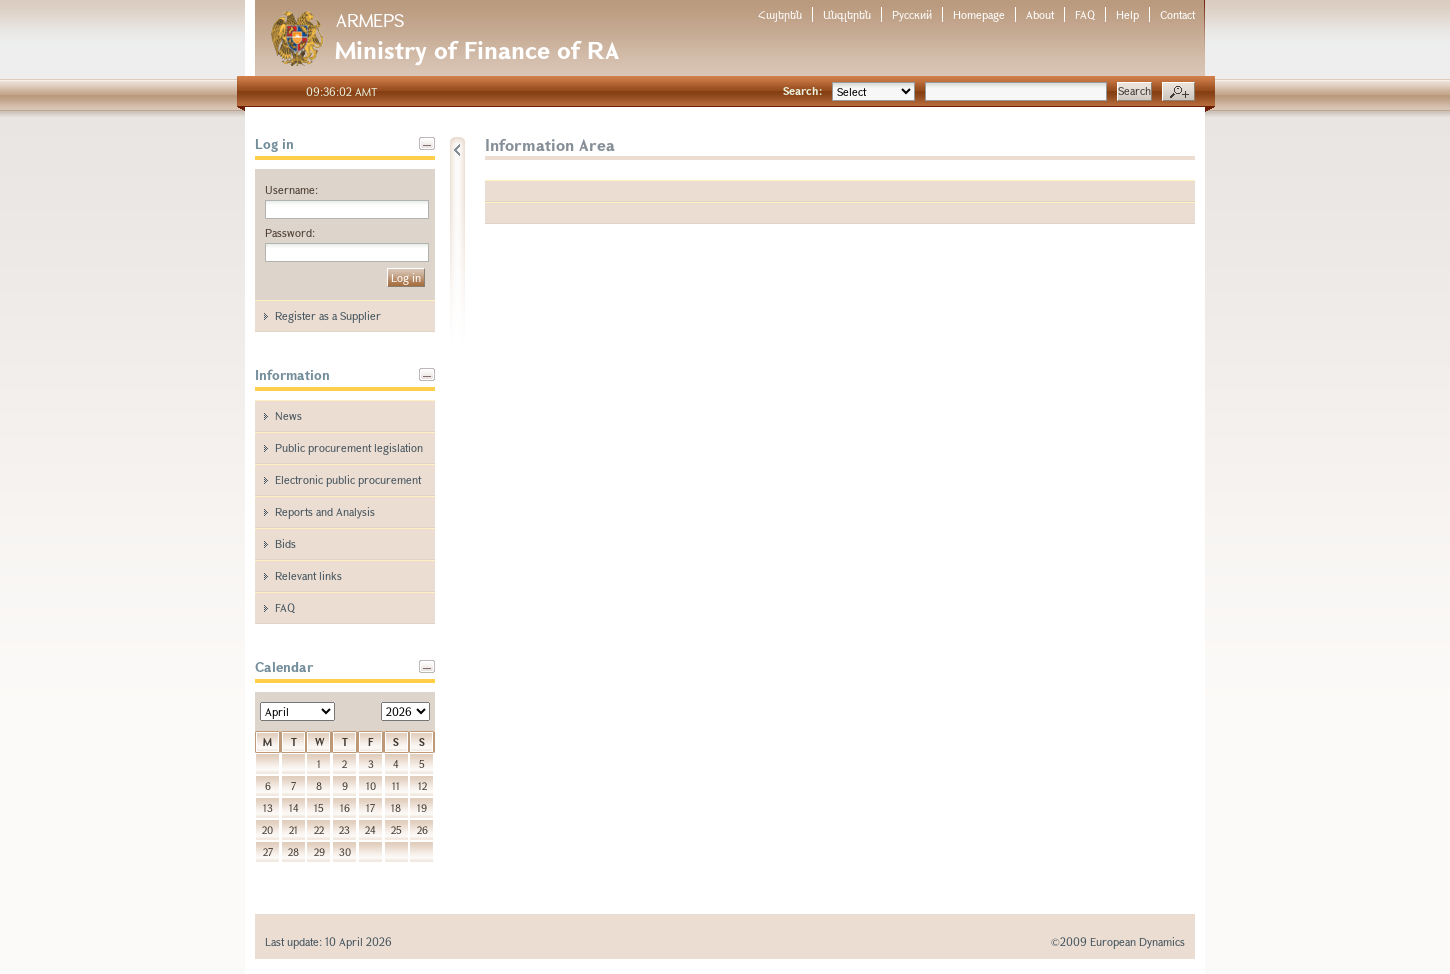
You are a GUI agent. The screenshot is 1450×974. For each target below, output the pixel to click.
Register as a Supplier (328, 315)
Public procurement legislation (349, 447)
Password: (290, 232)
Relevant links (308, 575)
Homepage (979, 14)
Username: (291, 189)
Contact (1177, 14)
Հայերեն (780, 14)
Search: (802, 90)
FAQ (1085, 14)
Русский (912, 14)
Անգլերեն (847, 14)
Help (1127, 14)
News (288, 415)
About (1040, 14)
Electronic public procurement (348, 479)
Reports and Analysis (325, 511)
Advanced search (1178, 92)
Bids (285, 543)
